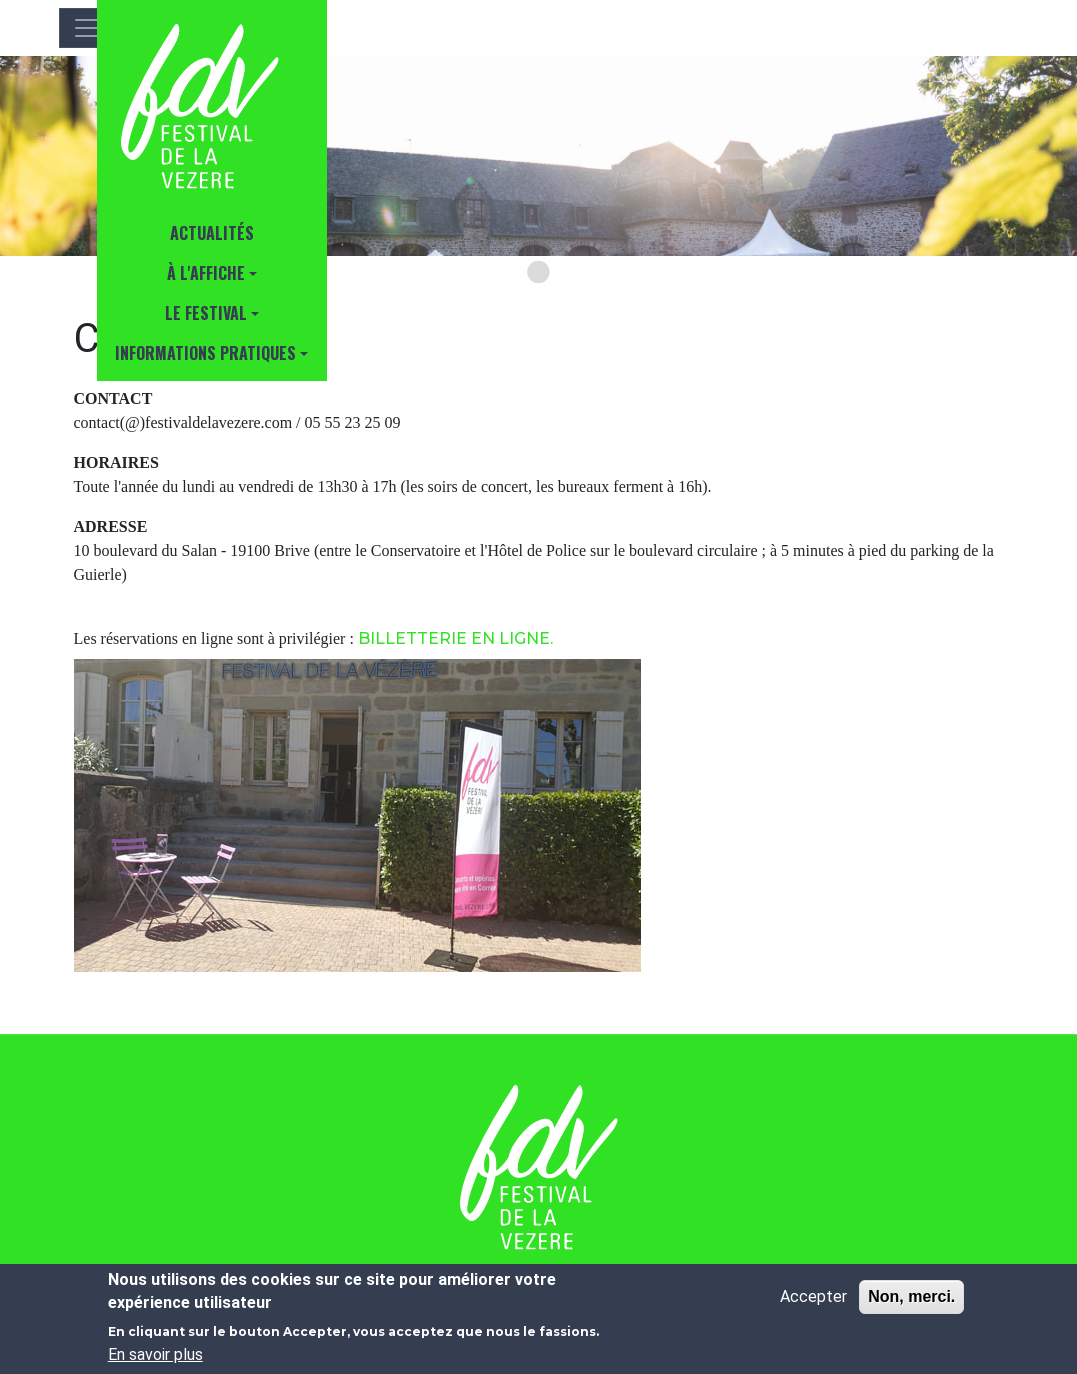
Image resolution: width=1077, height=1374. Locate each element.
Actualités (212, 233)
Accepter (813, 1296)
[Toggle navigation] (87, 28)
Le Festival (206, 313)
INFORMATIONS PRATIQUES (205, 353)
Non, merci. (911, 1296)
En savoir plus (155, 1354)
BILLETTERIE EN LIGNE (454, 638)
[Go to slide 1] (538, 272)
